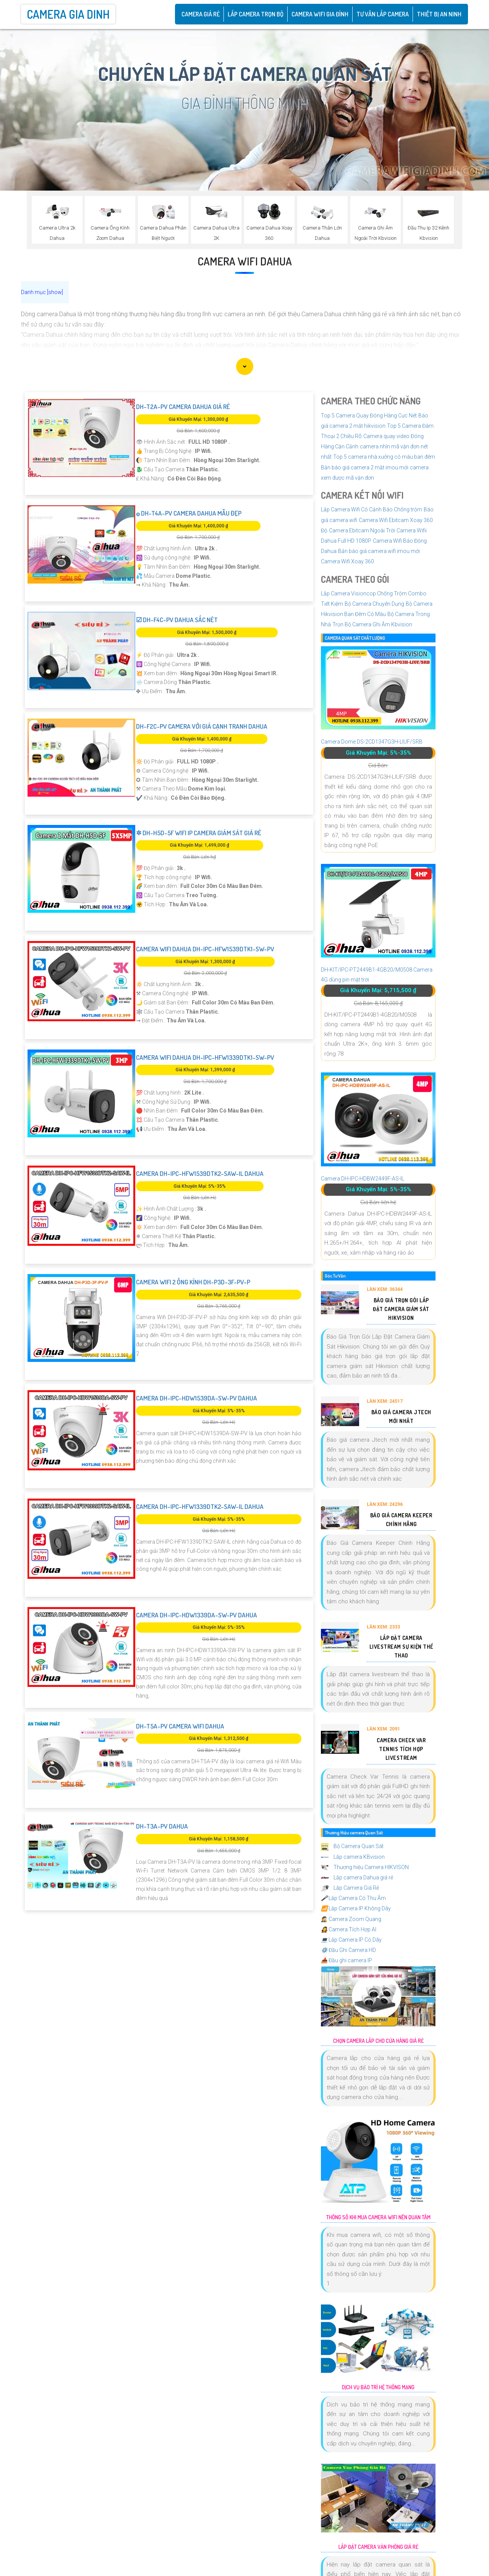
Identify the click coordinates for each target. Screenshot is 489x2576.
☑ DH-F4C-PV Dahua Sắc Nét (177, 620)
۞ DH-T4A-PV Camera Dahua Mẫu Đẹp (188, 513)
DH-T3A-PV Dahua (162, 1826)
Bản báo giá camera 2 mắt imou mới (364, 467)
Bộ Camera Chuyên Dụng (374, 604)
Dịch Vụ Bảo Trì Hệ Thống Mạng (378, 2387)
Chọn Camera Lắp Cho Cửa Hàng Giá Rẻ (378, 2041)
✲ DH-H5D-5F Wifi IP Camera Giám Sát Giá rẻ (198, 833)
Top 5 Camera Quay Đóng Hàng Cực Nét (369, 415)
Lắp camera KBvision (353, 1857)
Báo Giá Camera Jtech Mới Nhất (401, 1416)
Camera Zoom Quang (351, 1919)
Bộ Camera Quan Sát (352, 1846)
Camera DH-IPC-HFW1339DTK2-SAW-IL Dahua (200, 1506)
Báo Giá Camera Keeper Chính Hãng (401, 1519)
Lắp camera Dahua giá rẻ (357, 1877)
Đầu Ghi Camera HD (348, 1950)
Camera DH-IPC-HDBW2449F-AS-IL (362, 1179)
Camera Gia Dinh (68, 14)
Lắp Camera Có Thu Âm (353, 1898)
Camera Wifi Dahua (245, 261)
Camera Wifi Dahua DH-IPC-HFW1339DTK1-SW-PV (205, 1057)
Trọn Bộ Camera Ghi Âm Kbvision (372, 624)
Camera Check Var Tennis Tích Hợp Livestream (401, 1749)
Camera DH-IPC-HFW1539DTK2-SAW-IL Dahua (200, 1173)
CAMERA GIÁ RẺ (200, 14)
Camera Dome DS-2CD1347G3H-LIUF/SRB (372, 742)
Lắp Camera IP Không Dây (356, 1908)
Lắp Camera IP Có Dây (351, 1940)
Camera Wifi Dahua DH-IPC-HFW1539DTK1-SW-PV (205, 949)
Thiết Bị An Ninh (439, 14)
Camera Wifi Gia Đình (319, 14)
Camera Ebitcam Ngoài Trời (362, 530)
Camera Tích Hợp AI (348, 1929)
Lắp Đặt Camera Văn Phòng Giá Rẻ (378, 2547)
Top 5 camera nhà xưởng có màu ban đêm (384, 457)
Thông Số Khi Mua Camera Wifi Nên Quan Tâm (378, 2217)
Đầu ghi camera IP (346, 1960)
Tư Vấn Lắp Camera (382, 14)
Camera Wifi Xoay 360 (347, 561)
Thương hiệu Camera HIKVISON (365, 1867)
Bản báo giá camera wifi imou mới (379, 551)
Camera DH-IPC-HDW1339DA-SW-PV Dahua (196, 1615)
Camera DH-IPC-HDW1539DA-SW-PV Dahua (196, 1398)
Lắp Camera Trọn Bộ (255, 14)
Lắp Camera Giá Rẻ (350, 1888)
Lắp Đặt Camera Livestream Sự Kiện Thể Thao (401, 1647)
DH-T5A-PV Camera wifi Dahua (180, 1726)
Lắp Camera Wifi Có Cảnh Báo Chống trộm (371, 509)
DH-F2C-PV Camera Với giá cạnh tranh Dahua (201, 726)
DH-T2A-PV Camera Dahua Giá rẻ (183, 407)
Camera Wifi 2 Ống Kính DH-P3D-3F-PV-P (193, 1282)
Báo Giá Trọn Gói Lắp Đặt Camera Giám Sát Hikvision (401, 1309)
